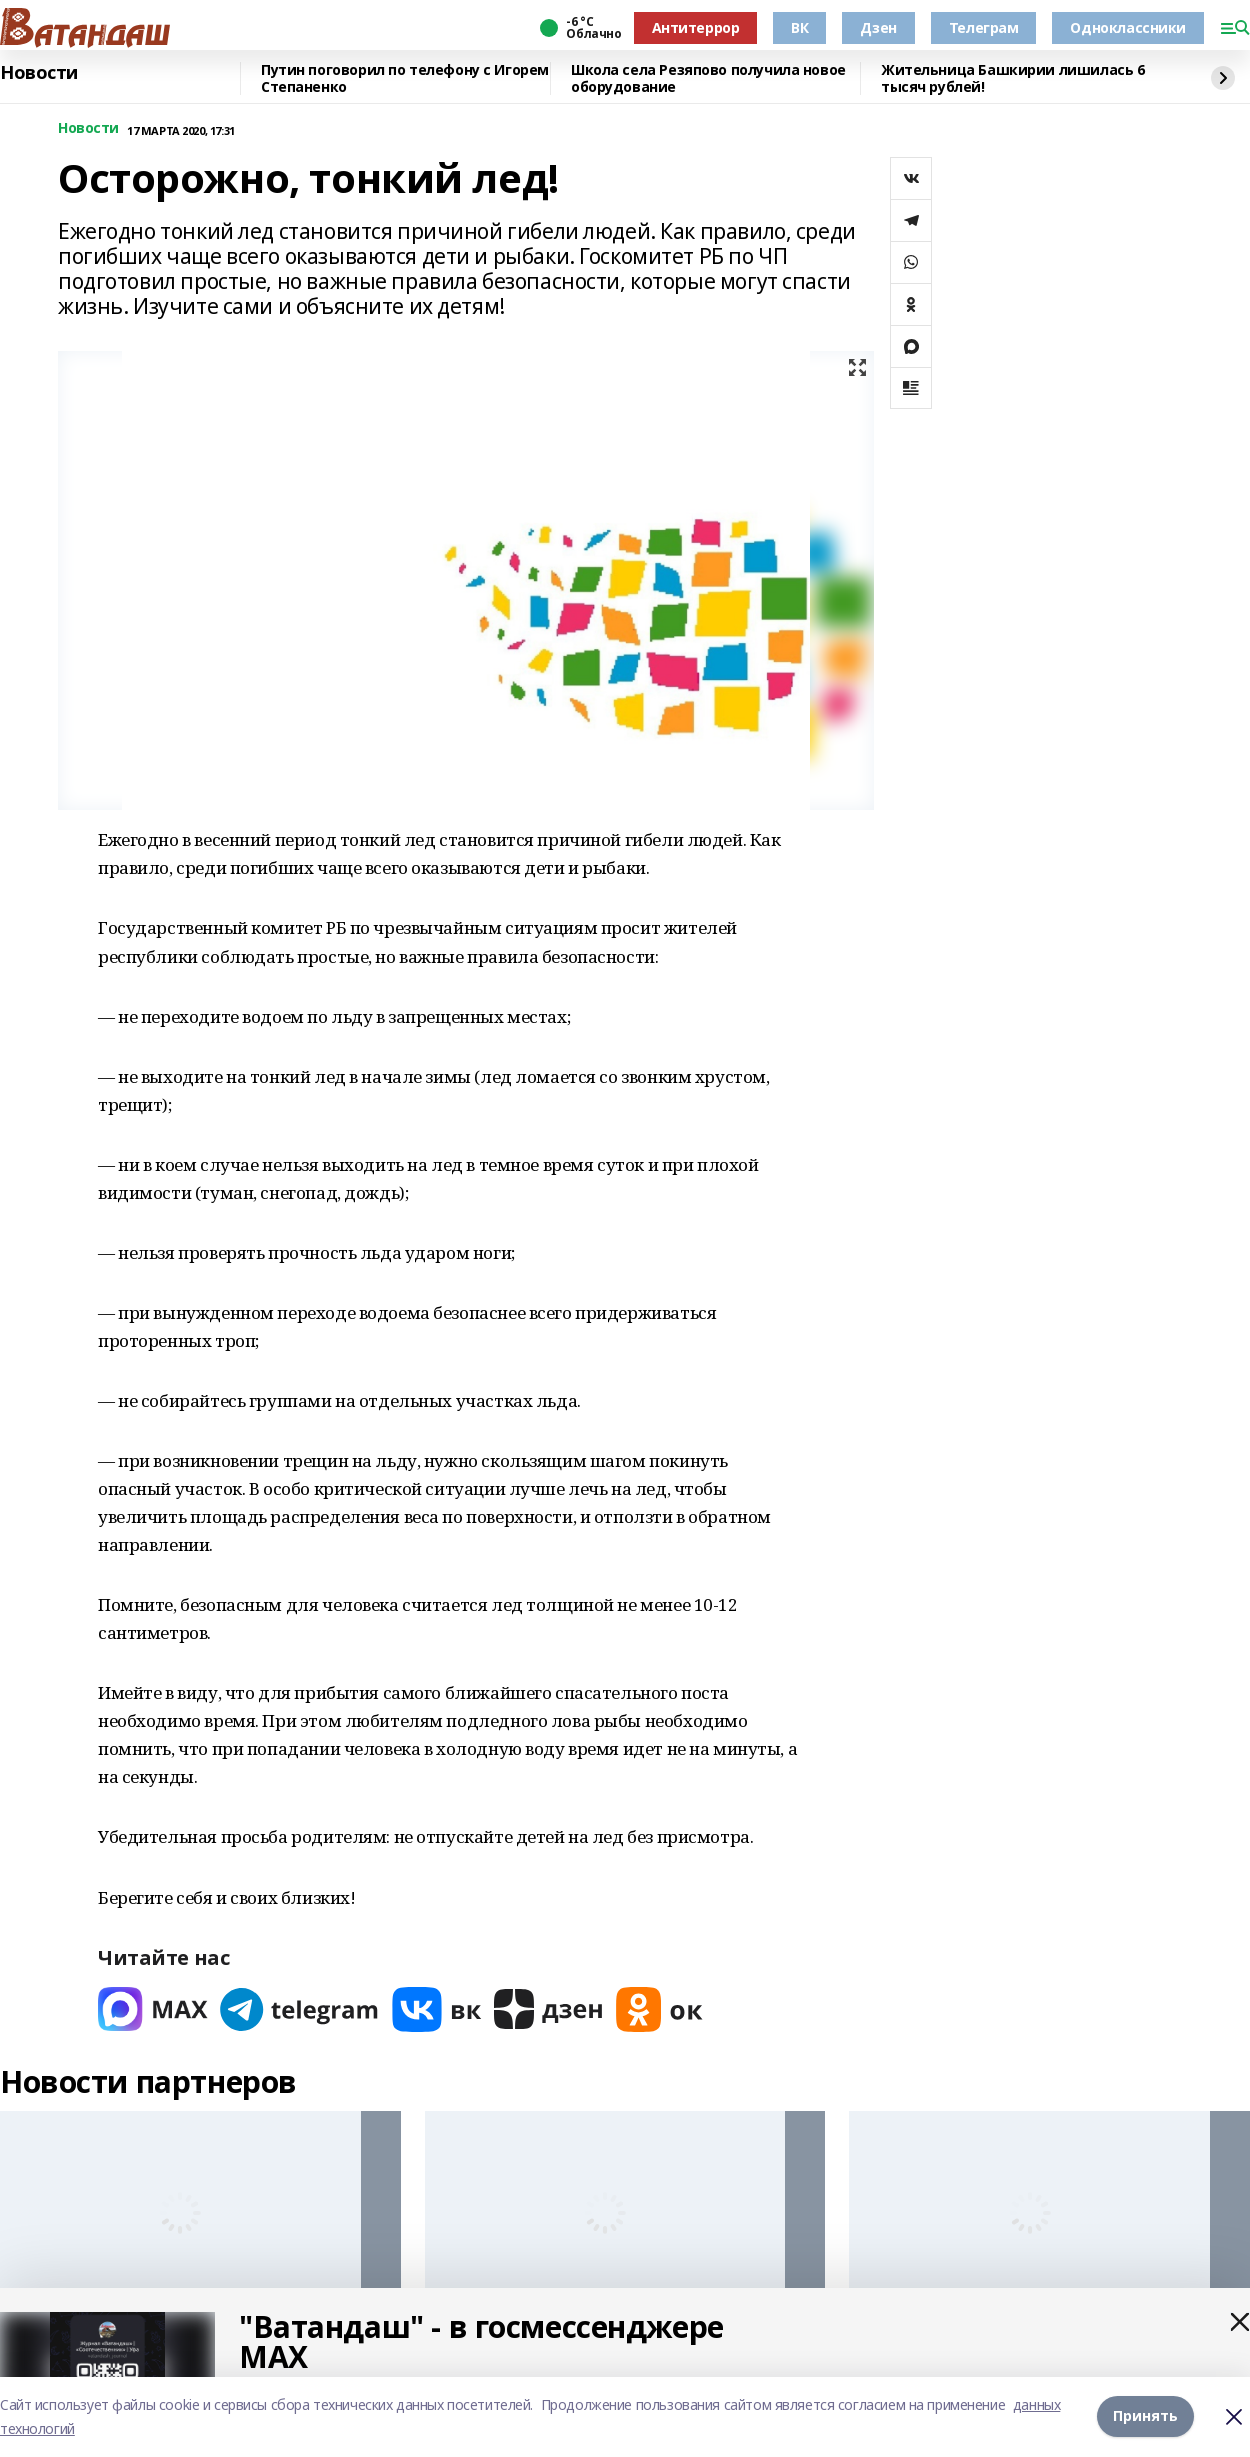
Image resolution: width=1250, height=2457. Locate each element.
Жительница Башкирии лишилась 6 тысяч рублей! (1012, 78)
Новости (39, 73)
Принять (1145, 2416)
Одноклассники (1128, 27)
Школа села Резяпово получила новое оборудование (708, 78)
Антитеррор (696, 27)
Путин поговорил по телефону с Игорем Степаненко (405, 78)
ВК (799, 27)
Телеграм (984, 27)
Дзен (878, 27)
